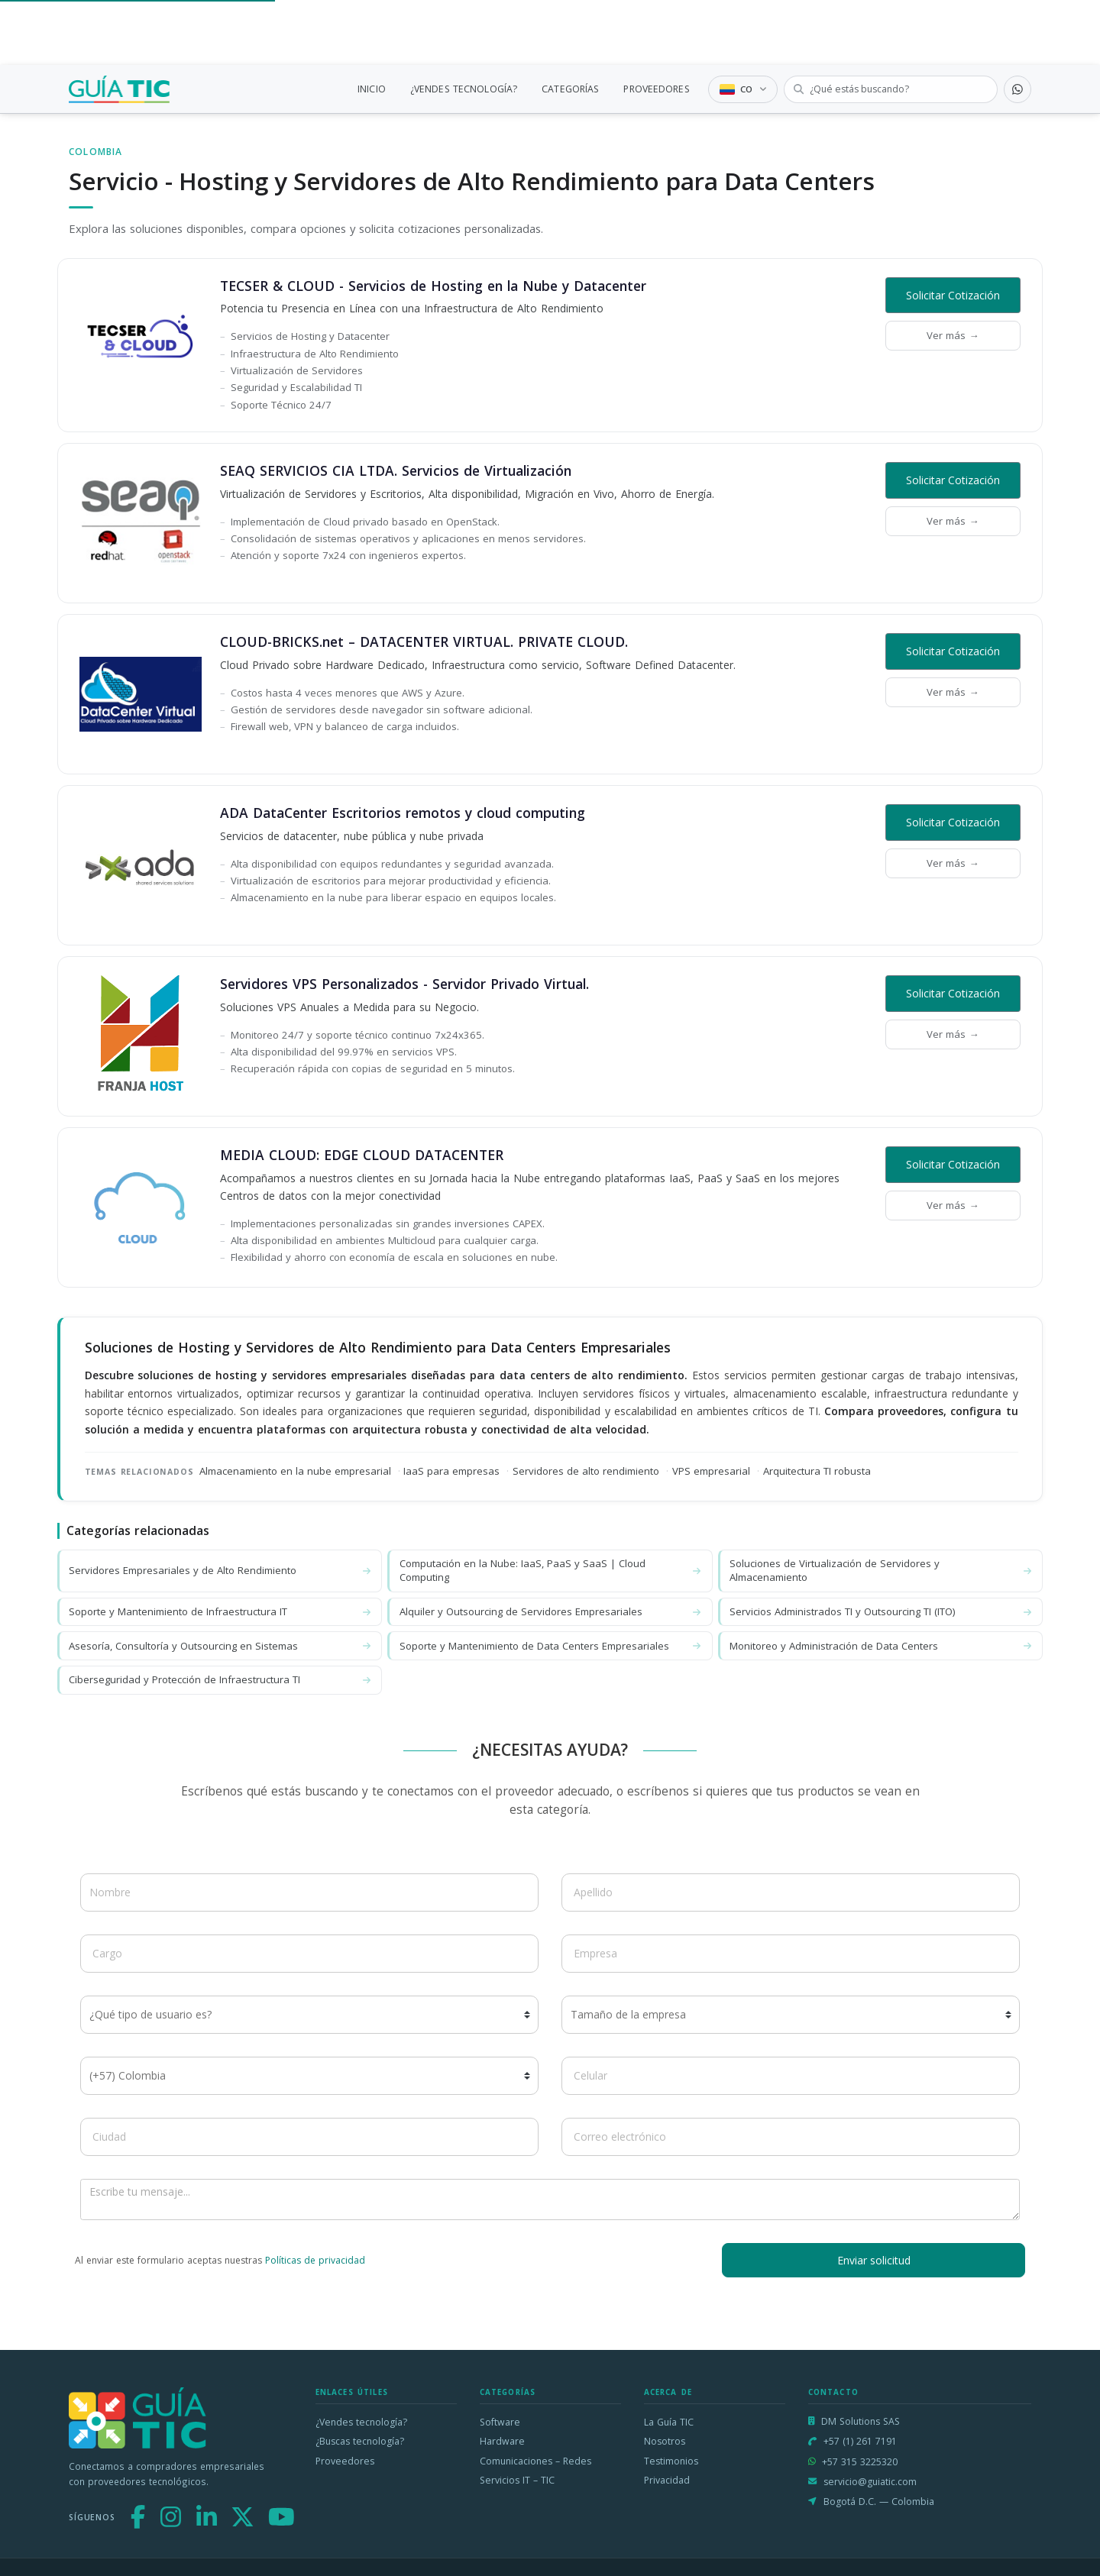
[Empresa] (790, 1953)
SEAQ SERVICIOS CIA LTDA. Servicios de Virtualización (395, 470)
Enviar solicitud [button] (874, 2260)
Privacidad (667, 2480)
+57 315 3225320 (860, 2461)
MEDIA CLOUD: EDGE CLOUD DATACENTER (361, 1155)
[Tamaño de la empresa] (790, 2015)
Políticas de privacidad (315, 2260)
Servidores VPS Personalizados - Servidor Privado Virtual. (404, 983)
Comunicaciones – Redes (535, 2461)
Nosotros (664, 2441)
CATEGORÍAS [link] (570, 88)
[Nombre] (309, 1892)
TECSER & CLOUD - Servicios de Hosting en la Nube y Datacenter (433, 285)
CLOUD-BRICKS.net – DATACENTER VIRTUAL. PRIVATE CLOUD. (424, 641)
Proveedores (344, 2461)
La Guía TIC (669, 2422)
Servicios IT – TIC (517, 2480)
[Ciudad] (309, 2137)
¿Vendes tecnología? (361, 2422)
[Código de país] (309, 2076)
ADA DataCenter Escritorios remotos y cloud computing (402, 812)
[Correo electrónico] (790, 2137)
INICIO (372, 88)
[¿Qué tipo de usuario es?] (309, 2015)
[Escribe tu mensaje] (550, 2200)
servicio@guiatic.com (870, 2481)
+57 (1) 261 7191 (860, 2441)
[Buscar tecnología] (891, 89)
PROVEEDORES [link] (656, 88)
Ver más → (953, 335)
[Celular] (790, 2076)
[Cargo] (309, 1953)
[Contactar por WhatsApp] (1017, 89)
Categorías (508, 2392)
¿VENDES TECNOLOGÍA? (463, 88)
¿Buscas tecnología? (359, 2441)
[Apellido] (790, 1892)
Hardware (502, 2441)
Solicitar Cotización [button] (953, 295)
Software (500, 2422)
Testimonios (671, 2461)
